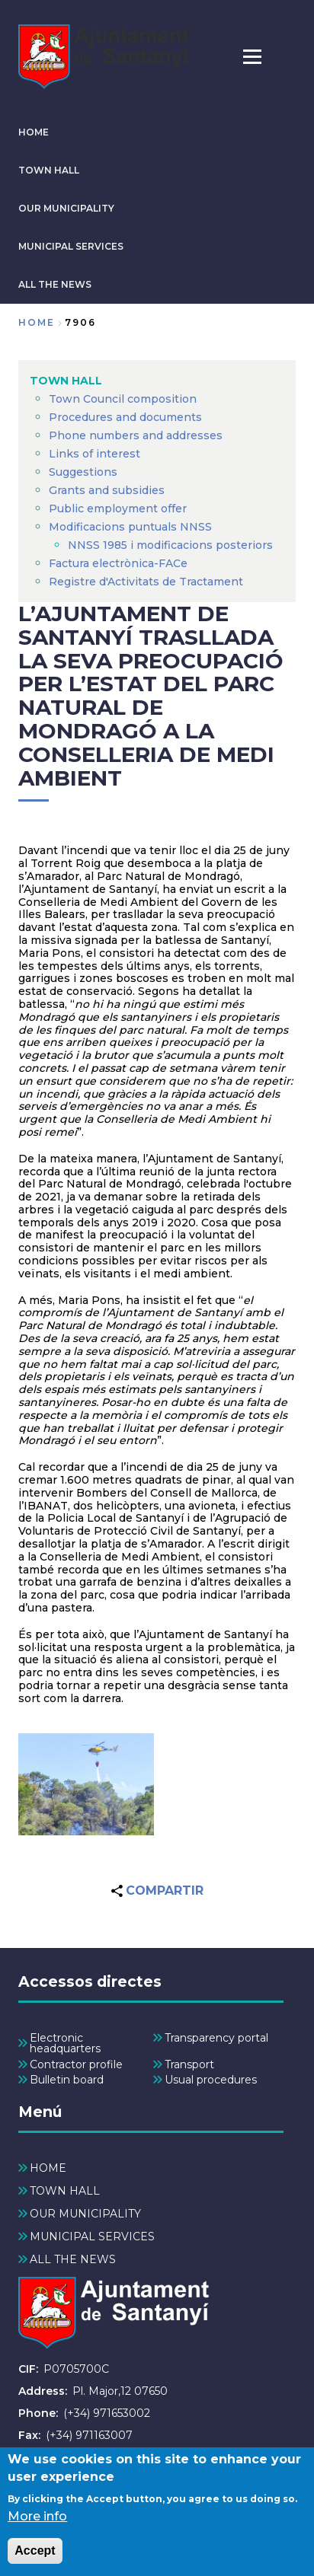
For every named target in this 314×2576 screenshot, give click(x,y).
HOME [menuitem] (48, 2168)
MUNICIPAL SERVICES (70, 246)
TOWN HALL (48, 170)
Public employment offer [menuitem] (118, 508)
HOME (33, 132)
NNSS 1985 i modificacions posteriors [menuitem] (172, 545)
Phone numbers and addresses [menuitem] (136, 435)
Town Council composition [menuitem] (123, 399)
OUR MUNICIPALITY (66, 208)
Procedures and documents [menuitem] (125, 417)
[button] (86, 1784)
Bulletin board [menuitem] (67, 2079)
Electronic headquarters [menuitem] (65, 2043)
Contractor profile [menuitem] (76, 2064)
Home (36, 322)
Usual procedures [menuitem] (211, 2079)
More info (37, 2523)
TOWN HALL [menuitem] (66, 380)
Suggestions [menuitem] (83, 472)
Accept (34, 2557)
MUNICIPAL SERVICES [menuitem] (92, 2236)
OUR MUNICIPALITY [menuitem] (85, 2213)
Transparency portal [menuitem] (216, 2037)
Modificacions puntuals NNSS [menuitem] (130, 527)
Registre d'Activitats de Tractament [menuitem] (146, 581)
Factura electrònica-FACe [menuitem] (118, 563)
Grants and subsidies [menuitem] (107, 490)
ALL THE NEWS (54, 284)
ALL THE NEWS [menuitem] (73, 2259)
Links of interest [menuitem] (94, 454)
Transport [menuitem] (189, 2064)
